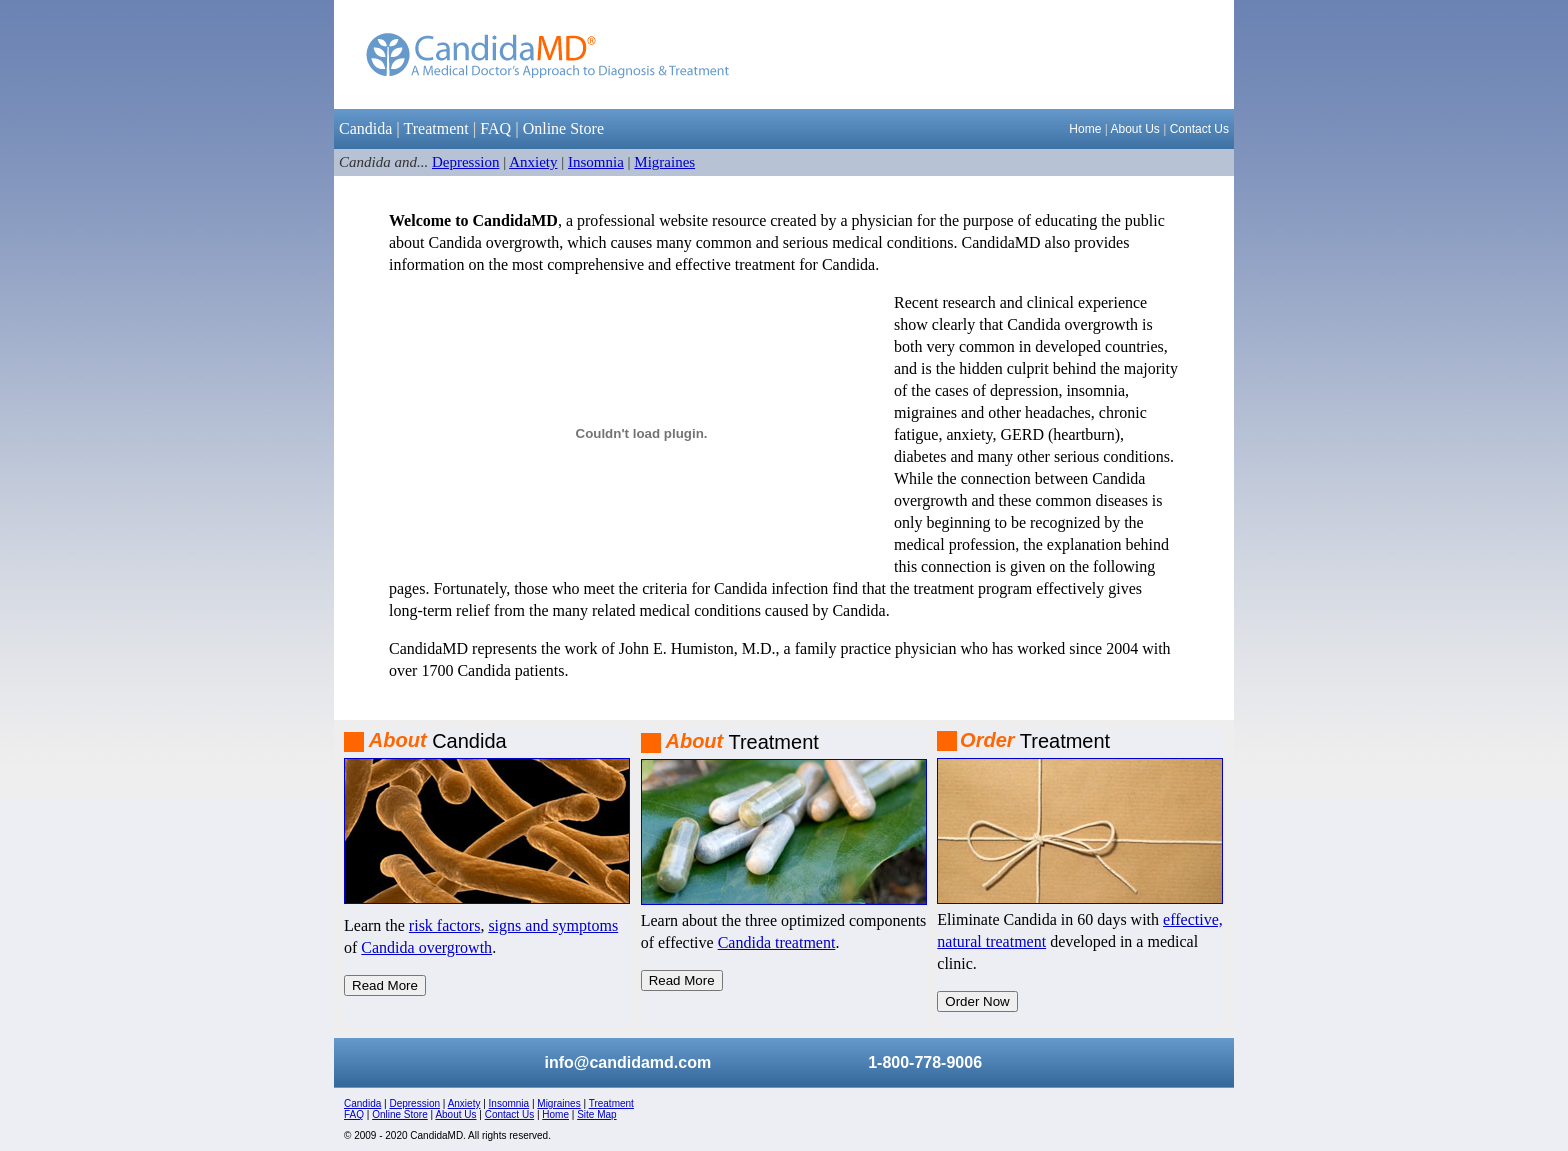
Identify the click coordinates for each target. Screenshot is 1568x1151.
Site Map (596, 1114)
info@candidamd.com (627, 1062)
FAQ (495, 128)
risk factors (445, 925)
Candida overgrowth (426, 947)
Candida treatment (777, 942)
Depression (466, 162)
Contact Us (1199, 129)
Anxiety (533, 162)
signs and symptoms (553, 925)
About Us (1134, 129)
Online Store (563, 128)
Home (1085, 129)
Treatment (436, 128)
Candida (365, 128)
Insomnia (596, 162)
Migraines (664, 162)
